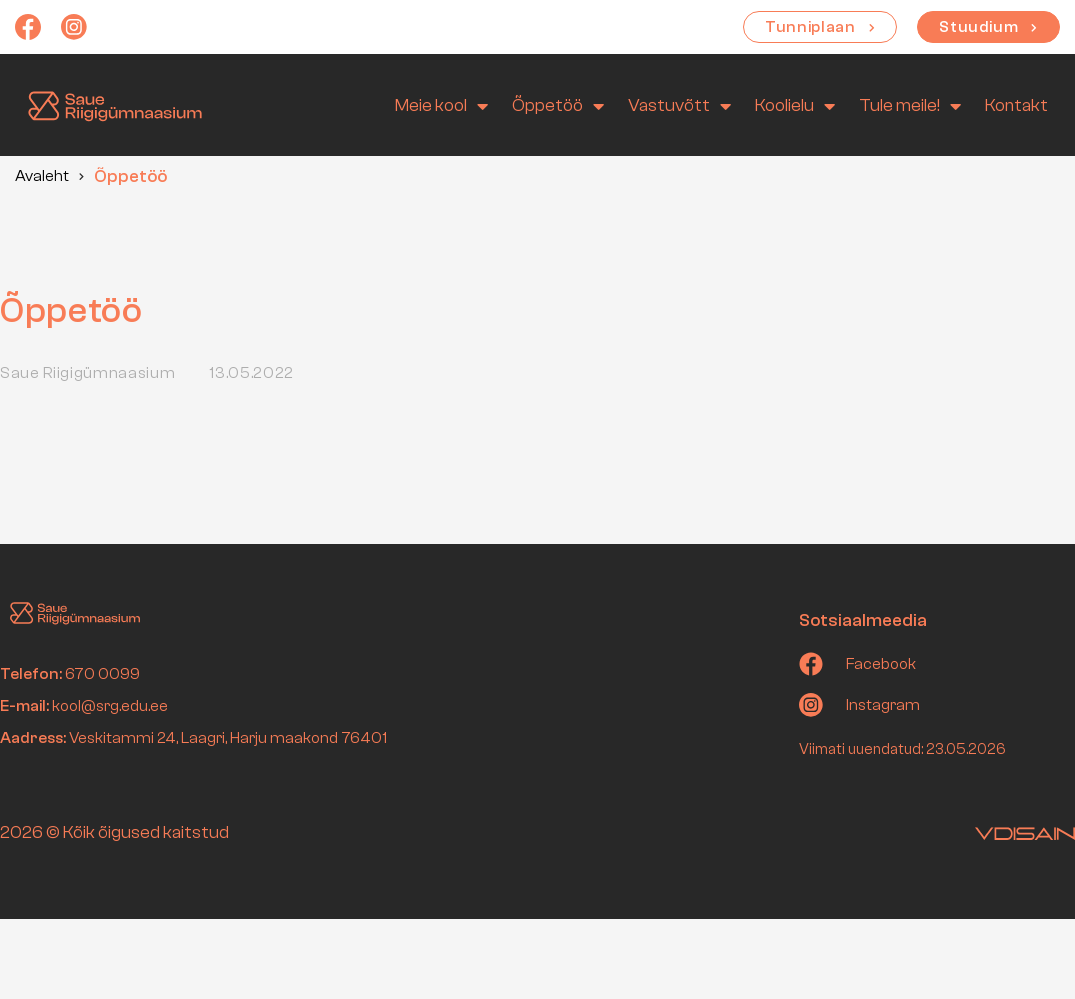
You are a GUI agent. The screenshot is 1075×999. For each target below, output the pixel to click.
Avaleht (42, 176)
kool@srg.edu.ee (110, 706)
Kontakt (1016, 105)
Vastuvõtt (679, 106)
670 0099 (102, 674)
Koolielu (795, 106)
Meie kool (441, 106)
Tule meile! (910, 106)
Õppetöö (558, 106)
